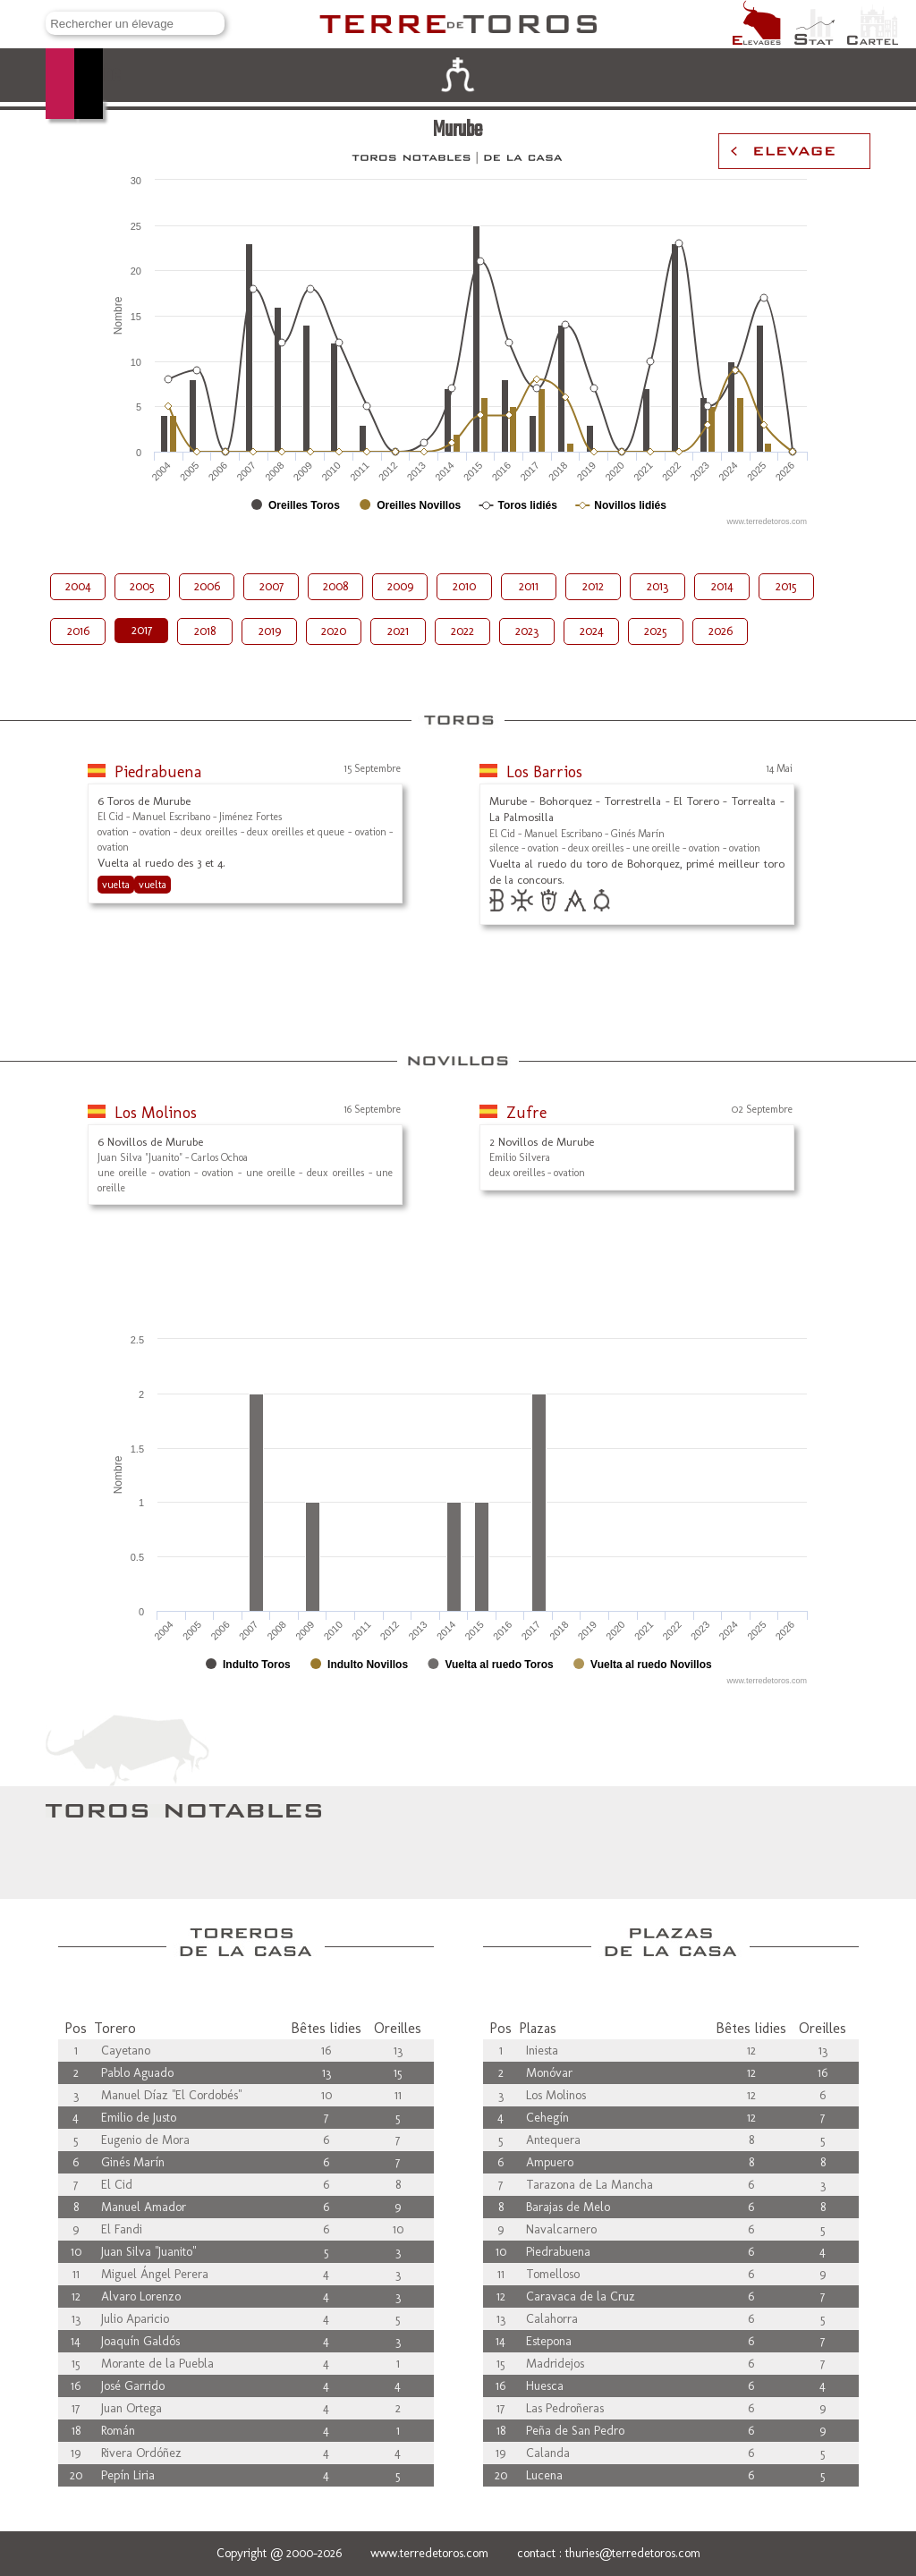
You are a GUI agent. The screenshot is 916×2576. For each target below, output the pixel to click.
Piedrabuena (157, 772)
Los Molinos (155, 1113)
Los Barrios (544, 772)
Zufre (526, 1113)
